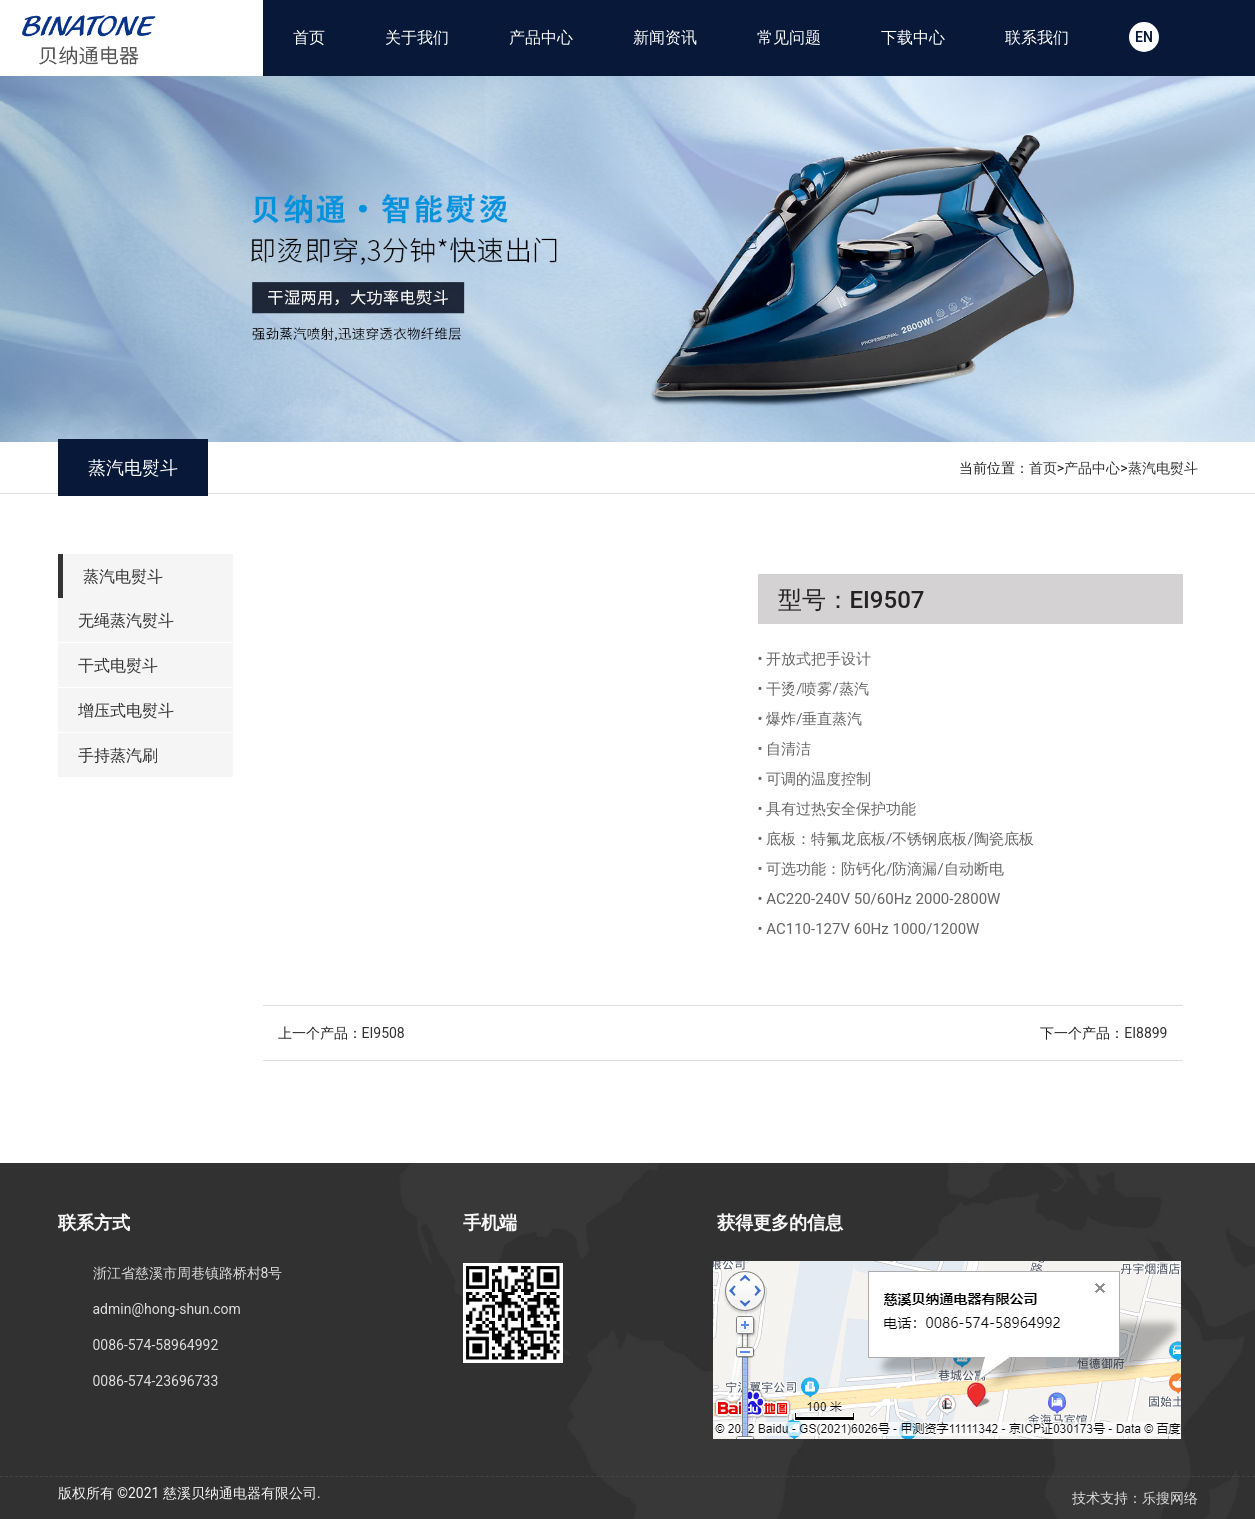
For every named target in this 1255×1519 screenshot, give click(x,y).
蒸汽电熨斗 (1163, 468)
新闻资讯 (665, 37)
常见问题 (789, 37)
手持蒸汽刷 (118, 755)
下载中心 (913, 37)
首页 (309, 37)
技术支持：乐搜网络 (1135, 1498)
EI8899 (1145, 1033)
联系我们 (1037, 37)
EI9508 (383, 1033)
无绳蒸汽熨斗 (126, 620)
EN (1144, 37)
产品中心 (541, 37)
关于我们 (417, 37)
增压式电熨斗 (126, 710)
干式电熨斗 (118, 665)
